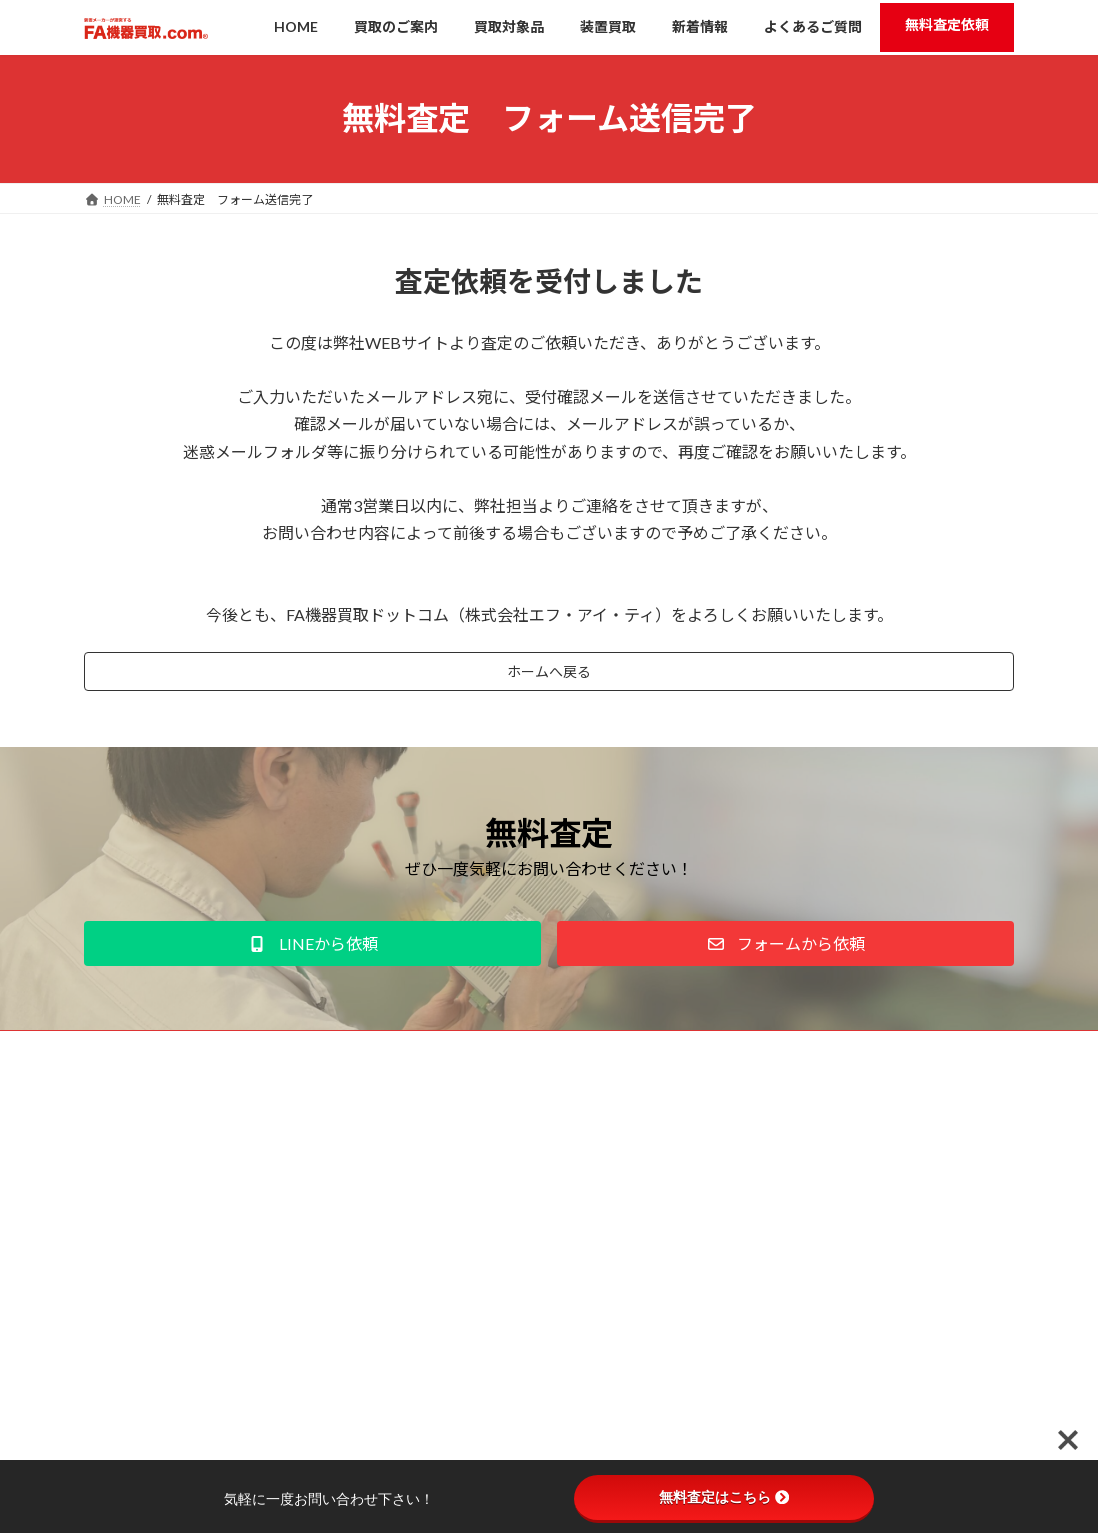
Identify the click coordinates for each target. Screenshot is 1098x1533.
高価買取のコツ (470, 1210)
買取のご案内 (452, 1140)
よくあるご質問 (458, 1349)
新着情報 (452, 1244)
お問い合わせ (385, 1055)
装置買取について (464, 1314)
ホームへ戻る (549, 674)
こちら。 (255, 1356)
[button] (312, 949)
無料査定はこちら (724, 1497)
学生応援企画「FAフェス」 (489, 1279)
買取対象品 (458, 1175)
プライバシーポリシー (250, 1055)
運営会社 (127, 1055)
